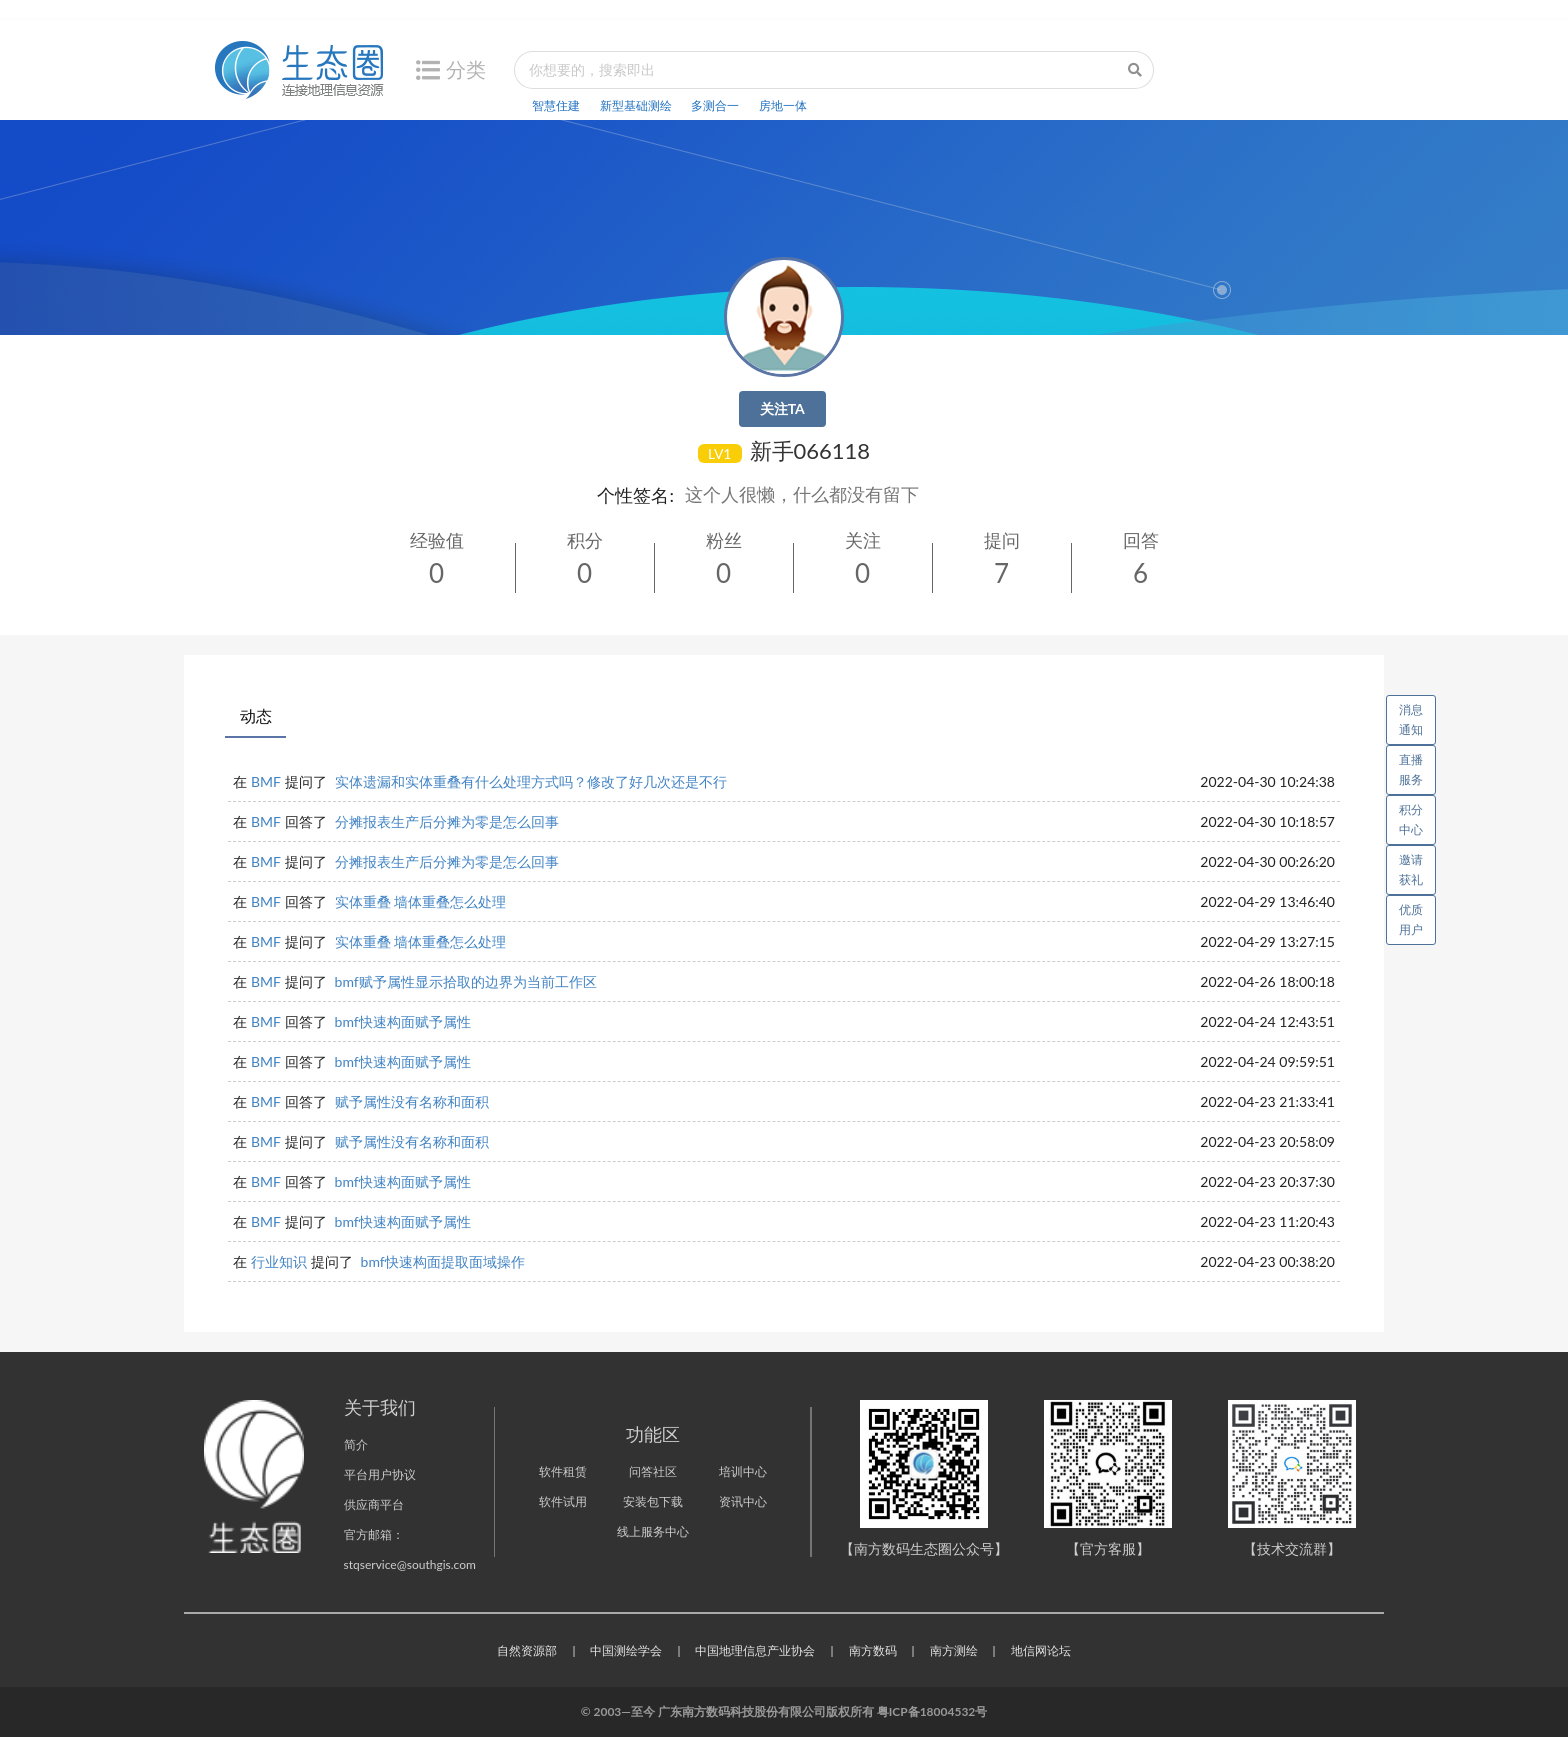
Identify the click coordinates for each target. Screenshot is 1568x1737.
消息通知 (1417, 716)
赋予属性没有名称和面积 (412, 1101)
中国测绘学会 (626, 1650)
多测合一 (715, 105)
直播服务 (1411, 769)
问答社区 (653, 1471)
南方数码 (873, 1650)
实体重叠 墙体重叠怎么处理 (421, 901)
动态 (256, 715)
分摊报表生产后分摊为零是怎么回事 (447, 821)
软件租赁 (563, 1471)
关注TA (782, 408)
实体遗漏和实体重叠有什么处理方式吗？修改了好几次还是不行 (531, 781)
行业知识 (279, 1261)
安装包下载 (653, 1501)
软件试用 (563, 1501)
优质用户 (1411, 919)
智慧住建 (556, 105)
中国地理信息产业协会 (755, 1650)
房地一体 (783, 105)
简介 (356, 1444)
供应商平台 (374, 1504)
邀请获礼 (1411, 869)
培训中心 (743, 1471)
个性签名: (635, 495)
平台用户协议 (380, 1474)
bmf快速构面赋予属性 (403, 1021)
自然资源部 (527, 1650)
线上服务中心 (653, 1531)
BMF (266, 781)
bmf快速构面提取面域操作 (443, 1261)
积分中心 (1411, 819)
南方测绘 (954, 1650)
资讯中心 (743, 1501)
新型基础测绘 (636, 105)
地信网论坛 (1041, 1650)
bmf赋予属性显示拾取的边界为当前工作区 (466, 981)
